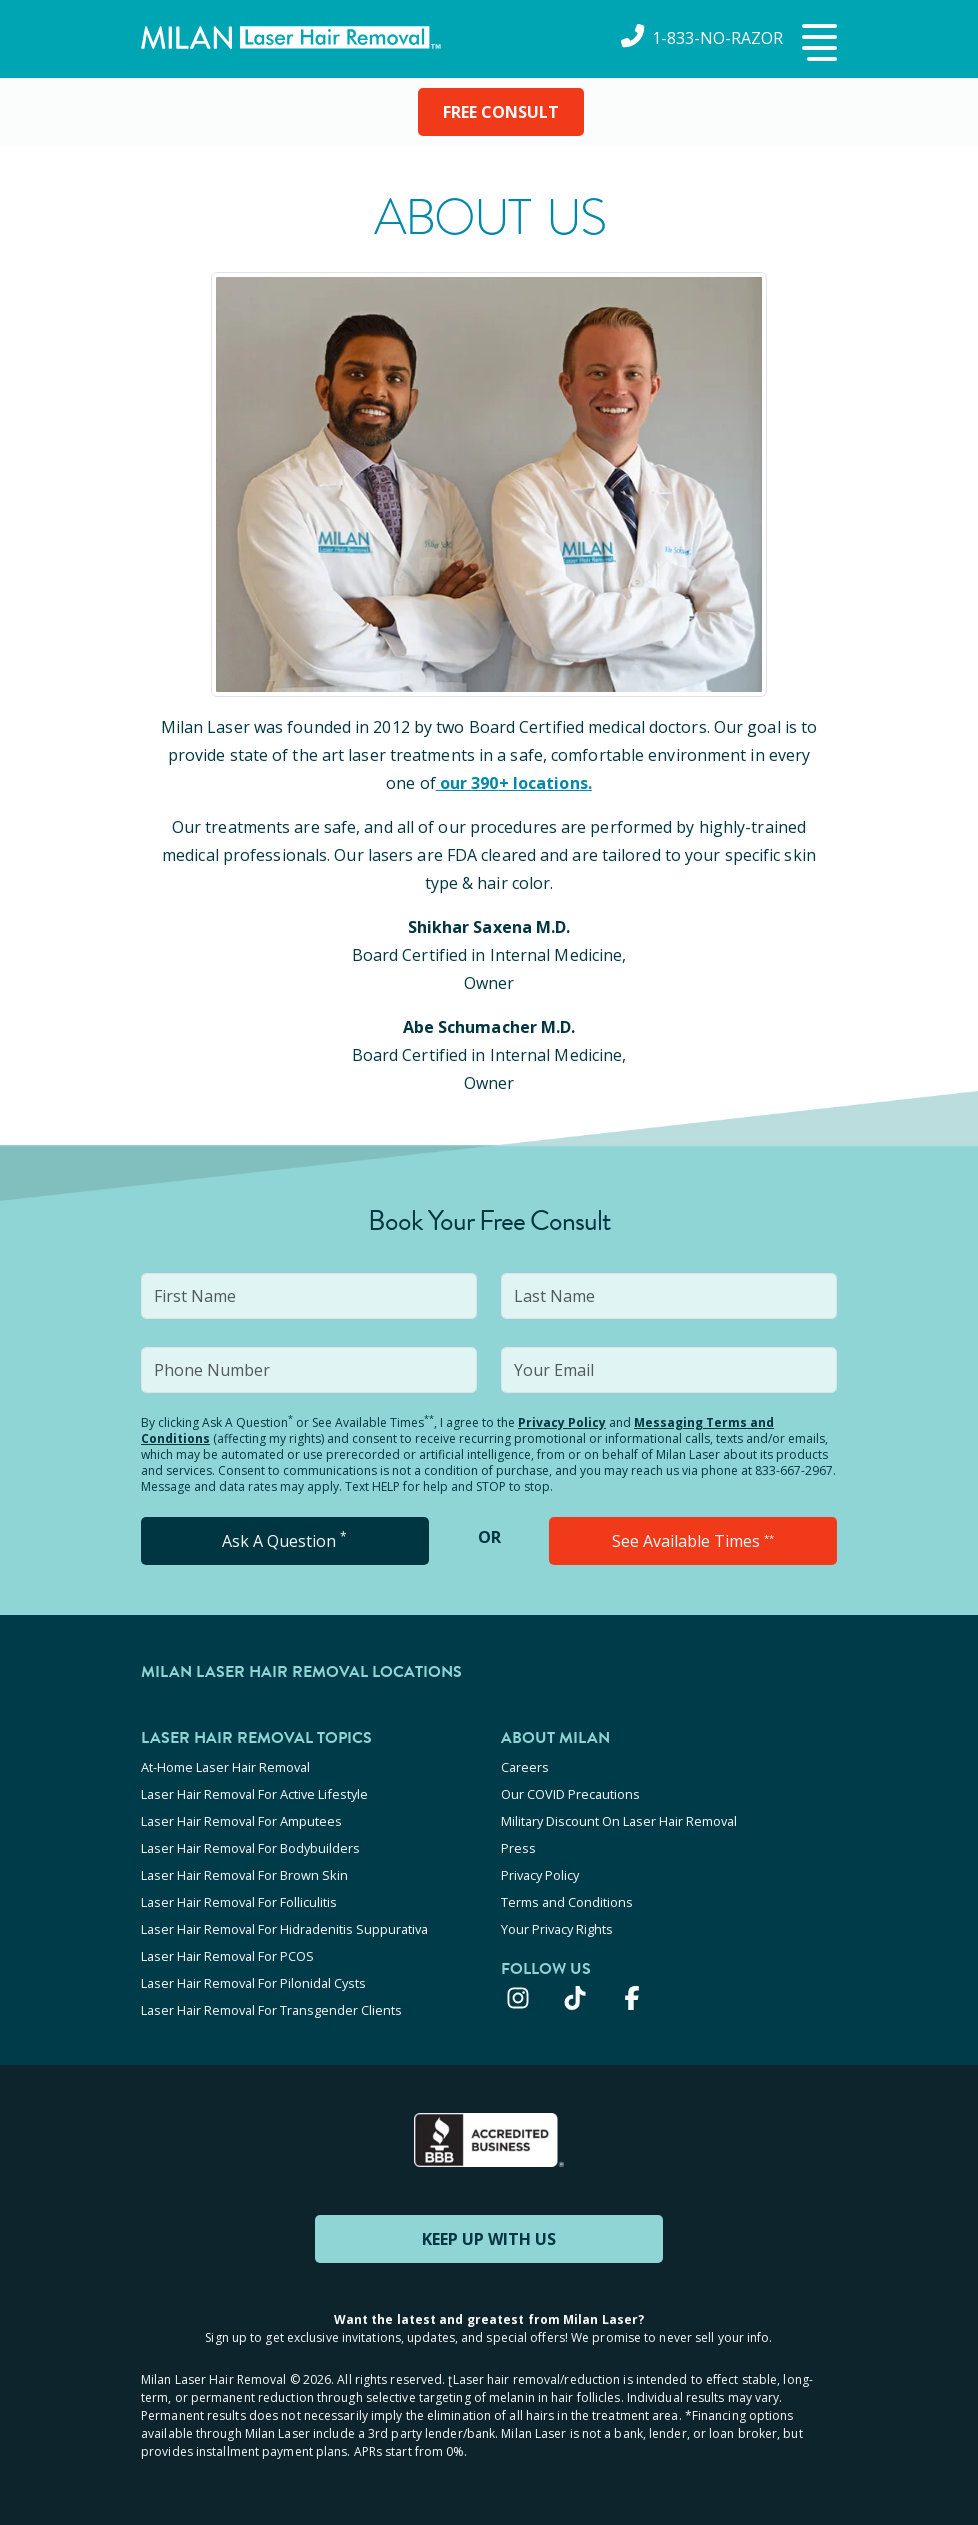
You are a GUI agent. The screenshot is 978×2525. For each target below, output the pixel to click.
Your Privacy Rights (557, 1929)
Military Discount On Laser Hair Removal (619, 1821)
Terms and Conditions (567, 1902)
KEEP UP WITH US (489, 2239)
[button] (817, 44)
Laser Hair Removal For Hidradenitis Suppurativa (284, 1929)
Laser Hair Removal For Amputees (241, 1821)
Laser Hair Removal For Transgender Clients (271, 2010)
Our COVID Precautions (570, 1794)
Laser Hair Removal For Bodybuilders (250, 1848)
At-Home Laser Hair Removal (225, 1767)
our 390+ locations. (514, 783)
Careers (525, 1767)
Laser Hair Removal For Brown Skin (244, 1875)
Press (518, 1848)
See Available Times (693, 1541)
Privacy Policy (562, 1422)
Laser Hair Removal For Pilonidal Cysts (253, 1983)
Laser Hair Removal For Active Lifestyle (254, 1794)
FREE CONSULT (501, 112)
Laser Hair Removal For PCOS (227, 1956)
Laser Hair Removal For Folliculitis (239, 1902)
